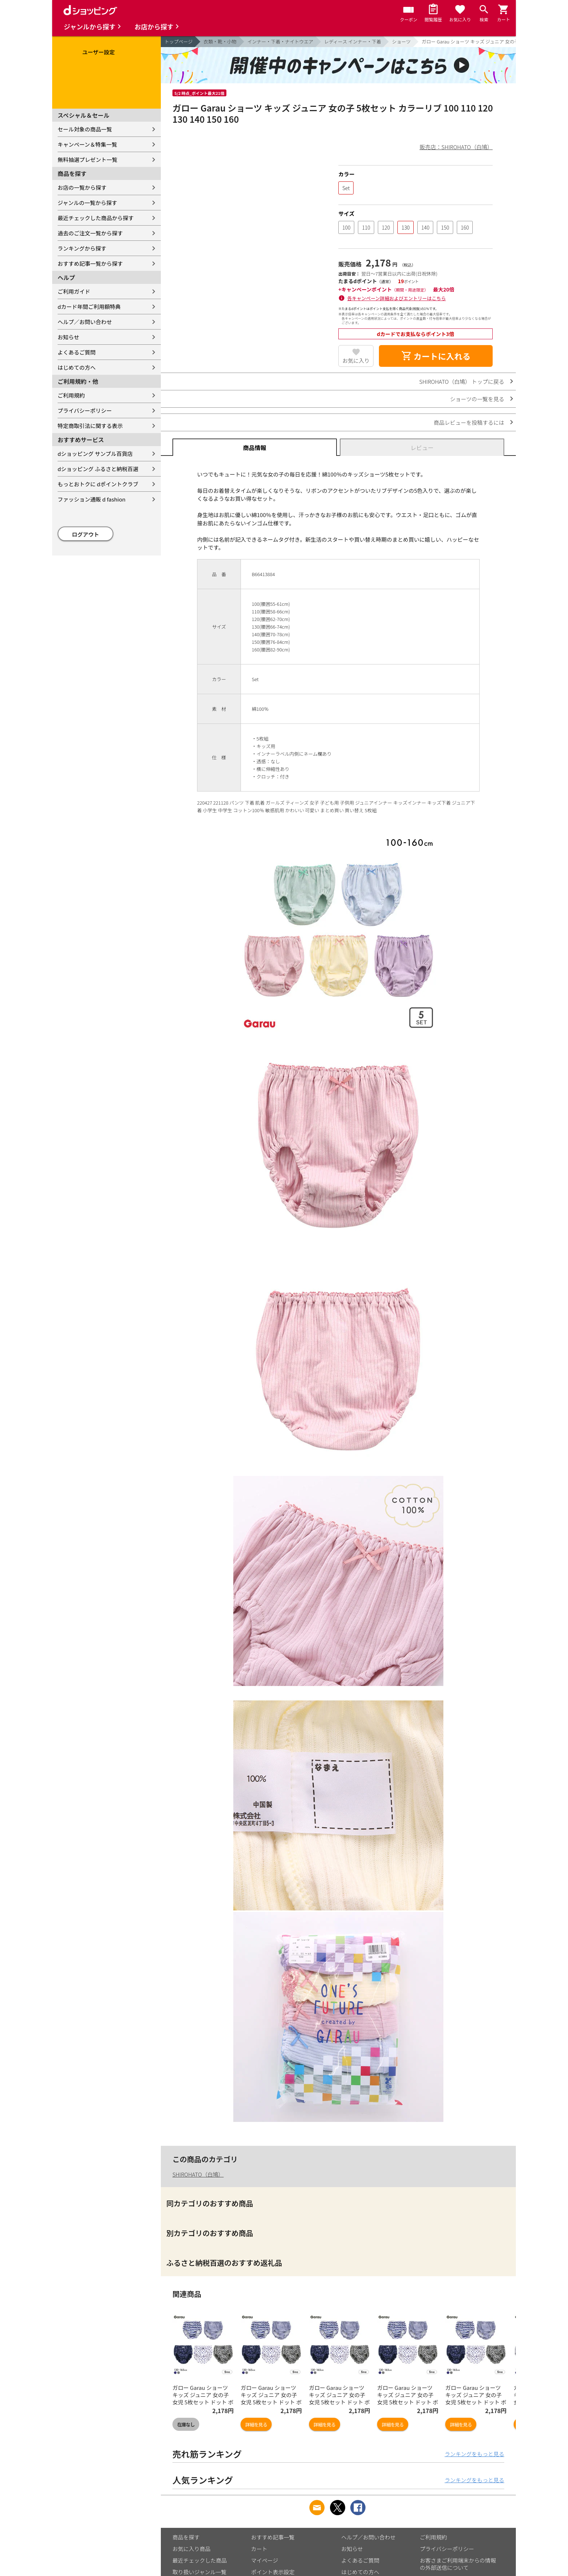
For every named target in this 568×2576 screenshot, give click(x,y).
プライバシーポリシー (85, 410)
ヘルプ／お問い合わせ (85, 322)
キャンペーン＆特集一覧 (87, 144)
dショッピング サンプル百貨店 (95, 453)
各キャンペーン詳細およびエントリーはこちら (396, 298)
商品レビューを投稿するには (469, 422)
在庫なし (186, 2424)
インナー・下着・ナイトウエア (280, 41)
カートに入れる (436, 355)
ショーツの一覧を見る (477, 399)
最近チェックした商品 (199, 2560)
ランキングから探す (82, 248)
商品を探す (186, 2537)
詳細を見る (256, 2424)
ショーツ (401, 41)
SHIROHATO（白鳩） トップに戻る (461, 381)
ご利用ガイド (74, 291)
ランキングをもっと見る (474, 2454)
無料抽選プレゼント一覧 (87, 159)
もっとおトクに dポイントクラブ (98, 484)
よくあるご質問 (77, 352)
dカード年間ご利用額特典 (89, 306)
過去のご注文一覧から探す (90, 233)
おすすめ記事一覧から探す (90, 263)
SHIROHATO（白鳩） (198, 2174)
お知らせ (68, 337)
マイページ (264, 2560)
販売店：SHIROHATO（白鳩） (456, 147)
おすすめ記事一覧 (273, 2537)
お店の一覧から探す (82, 187)
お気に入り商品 (191, 2548)
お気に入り (355, 360)
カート (259, 2548)
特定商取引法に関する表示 (90, 425)
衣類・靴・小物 (220, 41)
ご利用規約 (71, 395)
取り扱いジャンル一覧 (199, 2572)
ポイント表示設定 (273, 2572)
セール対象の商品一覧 (85, 129)
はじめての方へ (77, 367)
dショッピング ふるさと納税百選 (98, 469)
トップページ (178, 41)
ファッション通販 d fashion (91, 499)
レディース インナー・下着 (352, 41)
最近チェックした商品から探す (96, 218)
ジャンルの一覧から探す (87, 202)
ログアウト (85, 534)
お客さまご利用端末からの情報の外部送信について (458, 2563)
